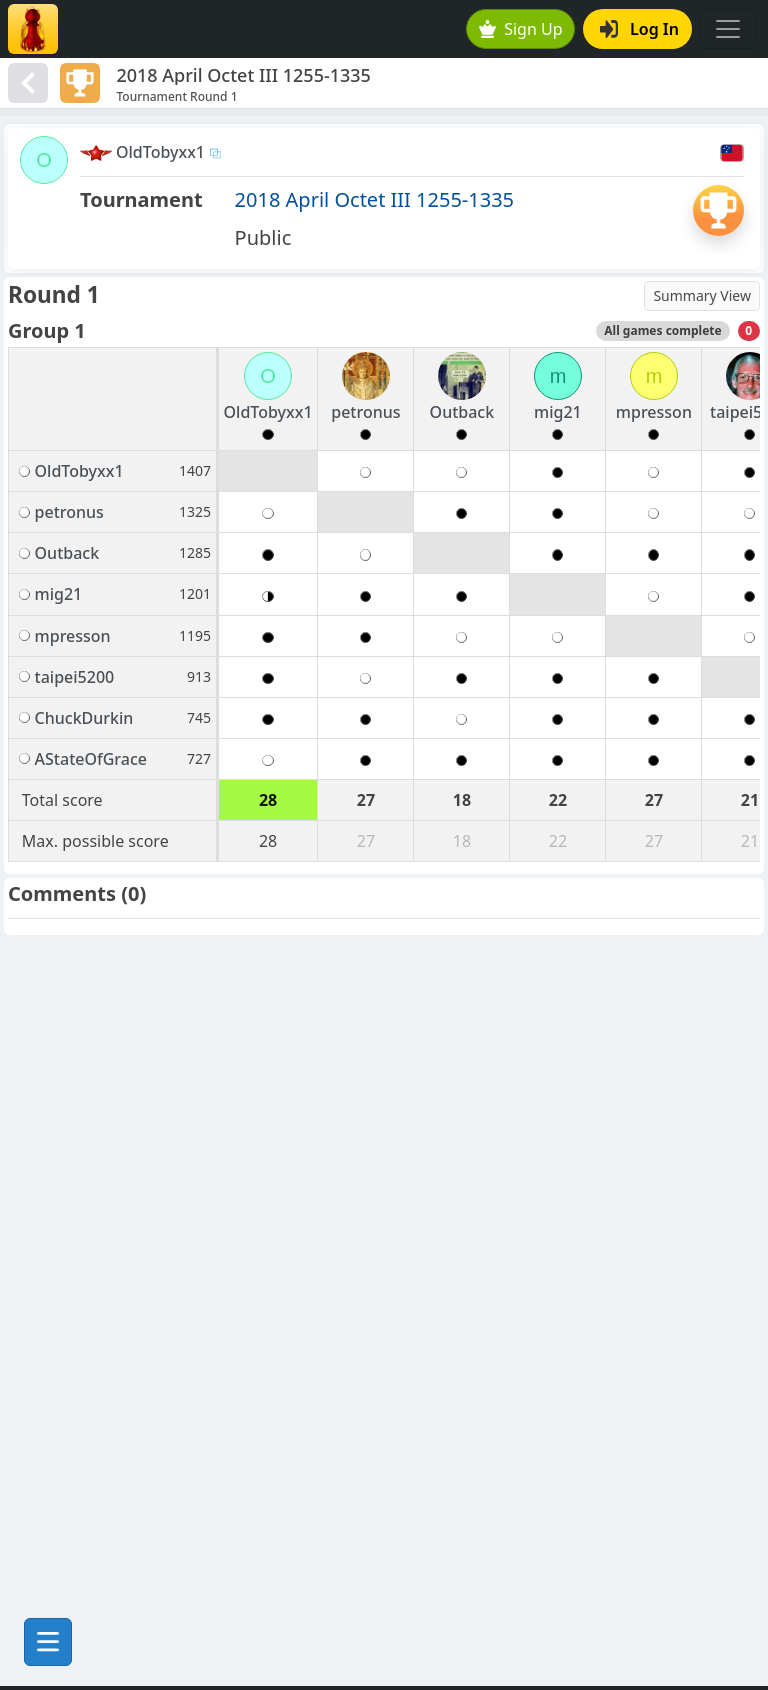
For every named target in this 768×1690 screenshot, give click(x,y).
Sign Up (521, 29)
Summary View (702, 295)
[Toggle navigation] (728, 29)
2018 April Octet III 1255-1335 (374, 199)
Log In (639, 29)
